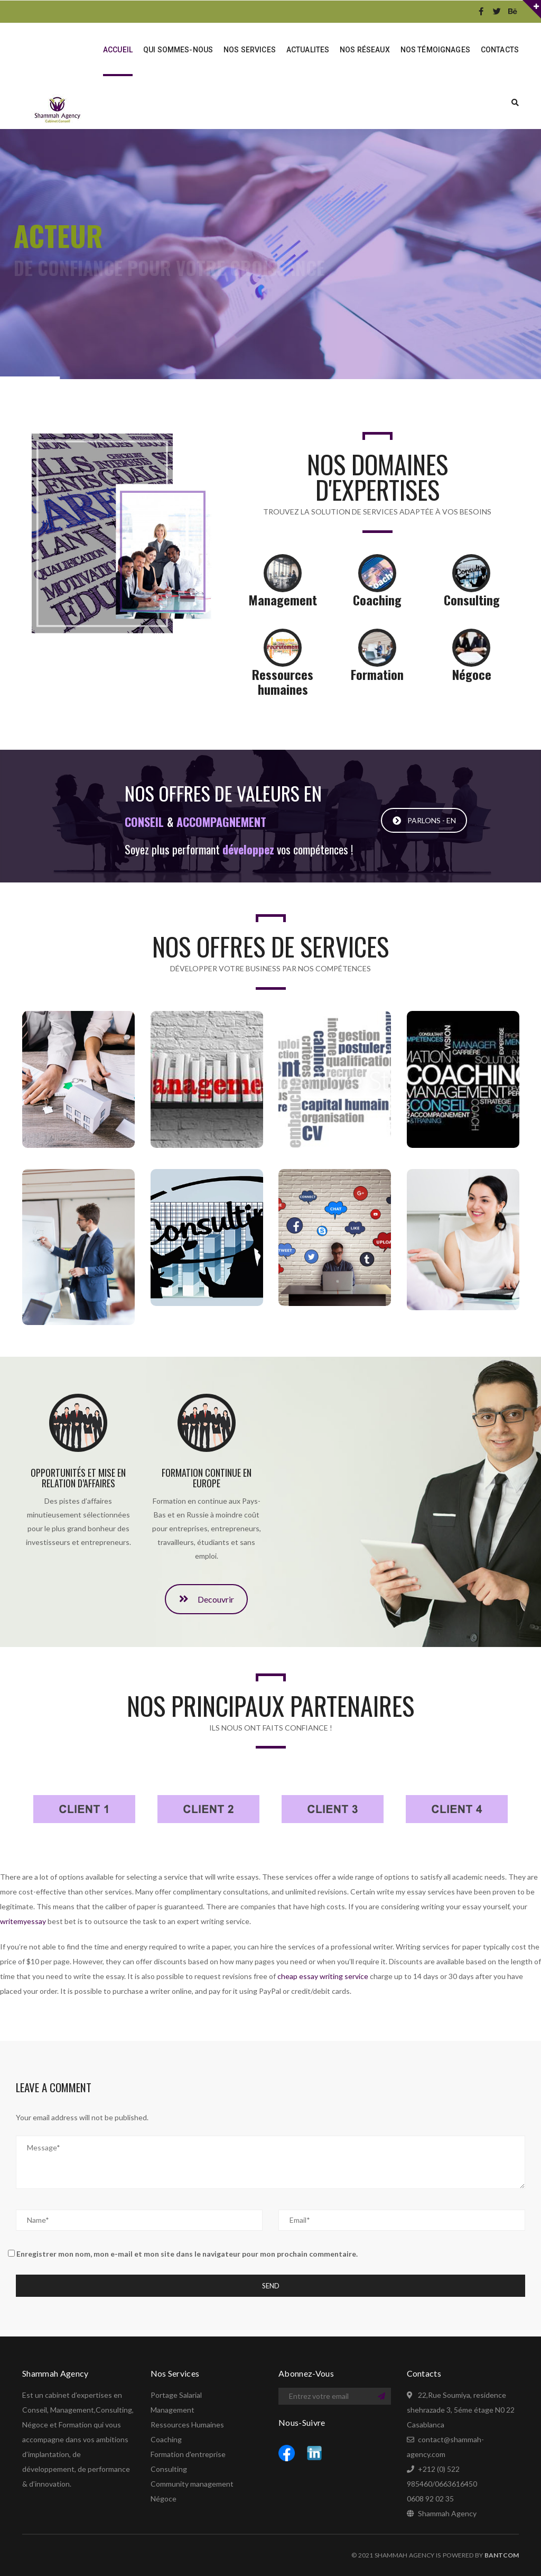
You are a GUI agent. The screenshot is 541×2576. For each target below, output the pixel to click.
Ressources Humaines (187, 2424)
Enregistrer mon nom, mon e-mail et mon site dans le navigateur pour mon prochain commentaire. (187, 2253)
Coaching (166, 2439)
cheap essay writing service (322, 1976)
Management (172, 2409)
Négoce (163, 2498)
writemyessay (23, 1921)
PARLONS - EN (424, 844)
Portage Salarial (176, 2394)
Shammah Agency (447, 2513)
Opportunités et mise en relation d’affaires (78, 1478)
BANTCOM (501, 2555)
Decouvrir (206, 1629)
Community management (192, 2483)
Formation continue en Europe (206, 1478)
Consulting (169, 2468)
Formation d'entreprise (188, 2454)
